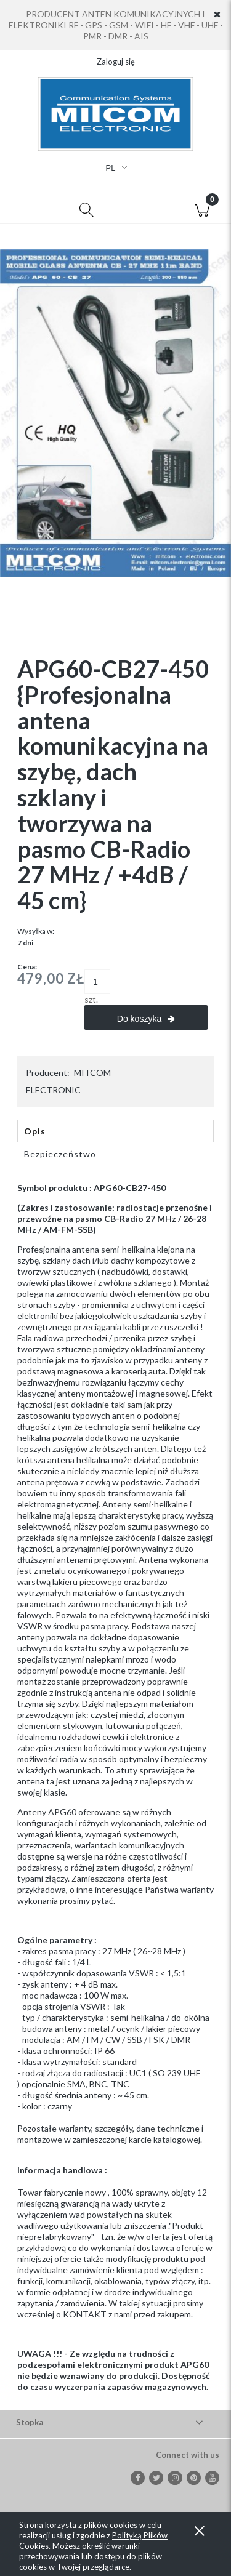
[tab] (115, 1131)
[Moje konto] (145, 210)
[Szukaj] (87, 208)
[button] (29, 208)
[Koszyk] (202, 208)
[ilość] (97, 981)
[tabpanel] (115, 1787)
